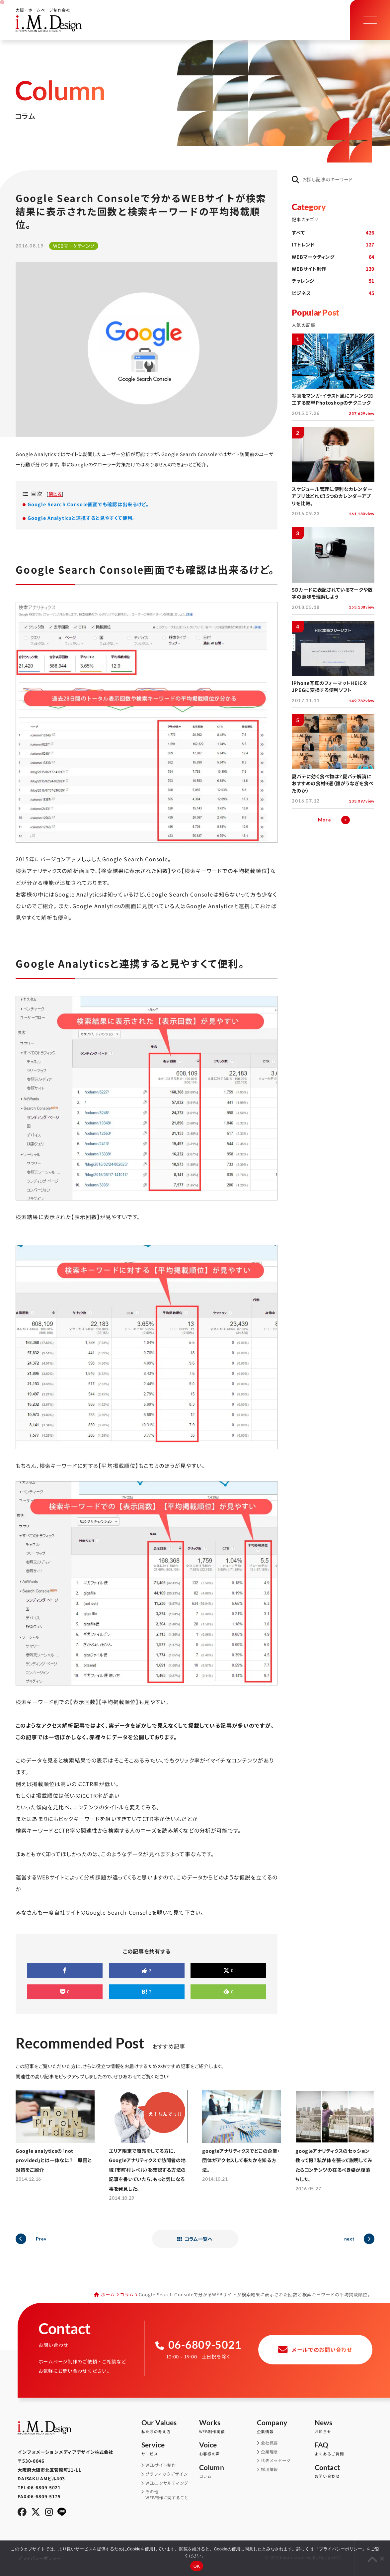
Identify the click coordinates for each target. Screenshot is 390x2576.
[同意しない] (381, 2558)
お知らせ (343, 2426)
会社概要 (269, 2443)
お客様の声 (228, 2448)
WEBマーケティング (333, 257)
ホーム (108, 2294)
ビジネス (333, 293)
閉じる (55, 494)
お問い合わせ (343, 2471)
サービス (170, 2448)
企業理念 (269, 2452)
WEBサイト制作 (333, 269)
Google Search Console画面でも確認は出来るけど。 (88, 504)
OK (197, 2566)
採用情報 (269, 2469)
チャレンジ (333, 281)
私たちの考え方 (170, 2426)
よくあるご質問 (343, 2448)
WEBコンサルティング (166, 2483)
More (324, 819)
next (349, 2239)
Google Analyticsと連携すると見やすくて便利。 (81, 517)
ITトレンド (333, 244)
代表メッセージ (275, 2460)
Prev (41, 2239)
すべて (333, 233)
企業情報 (286, 2426)
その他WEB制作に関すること (167, 2494)
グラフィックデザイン (166, 2474)
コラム (127, 2294)
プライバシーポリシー (340, 2548)
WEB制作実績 (228, 2426)
